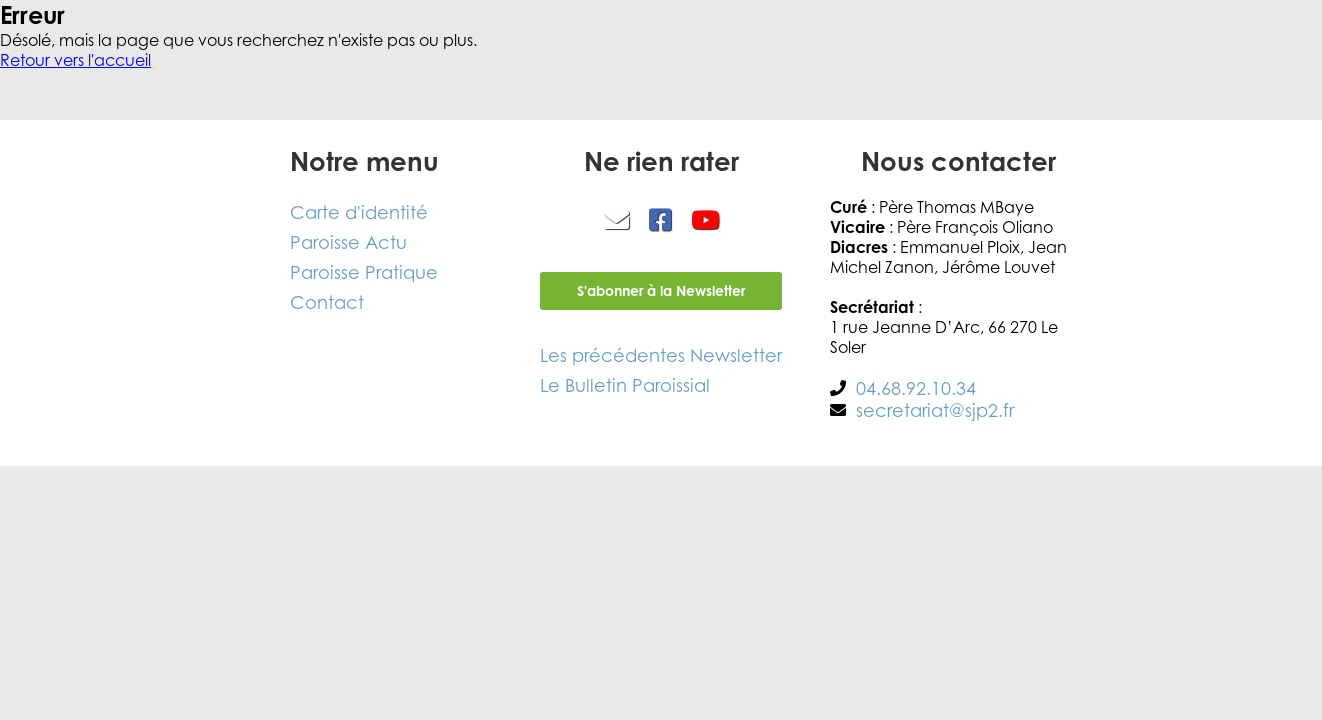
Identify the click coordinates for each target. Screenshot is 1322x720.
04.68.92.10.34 (916, 388)
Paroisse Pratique (364, 272)
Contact (327, 302)
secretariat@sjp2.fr (935, 410)
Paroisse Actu (348, 242)
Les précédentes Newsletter (661, 355)
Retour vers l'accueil (75, 60)
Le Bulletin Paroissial (625, 385)
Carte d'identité (359, 212)
